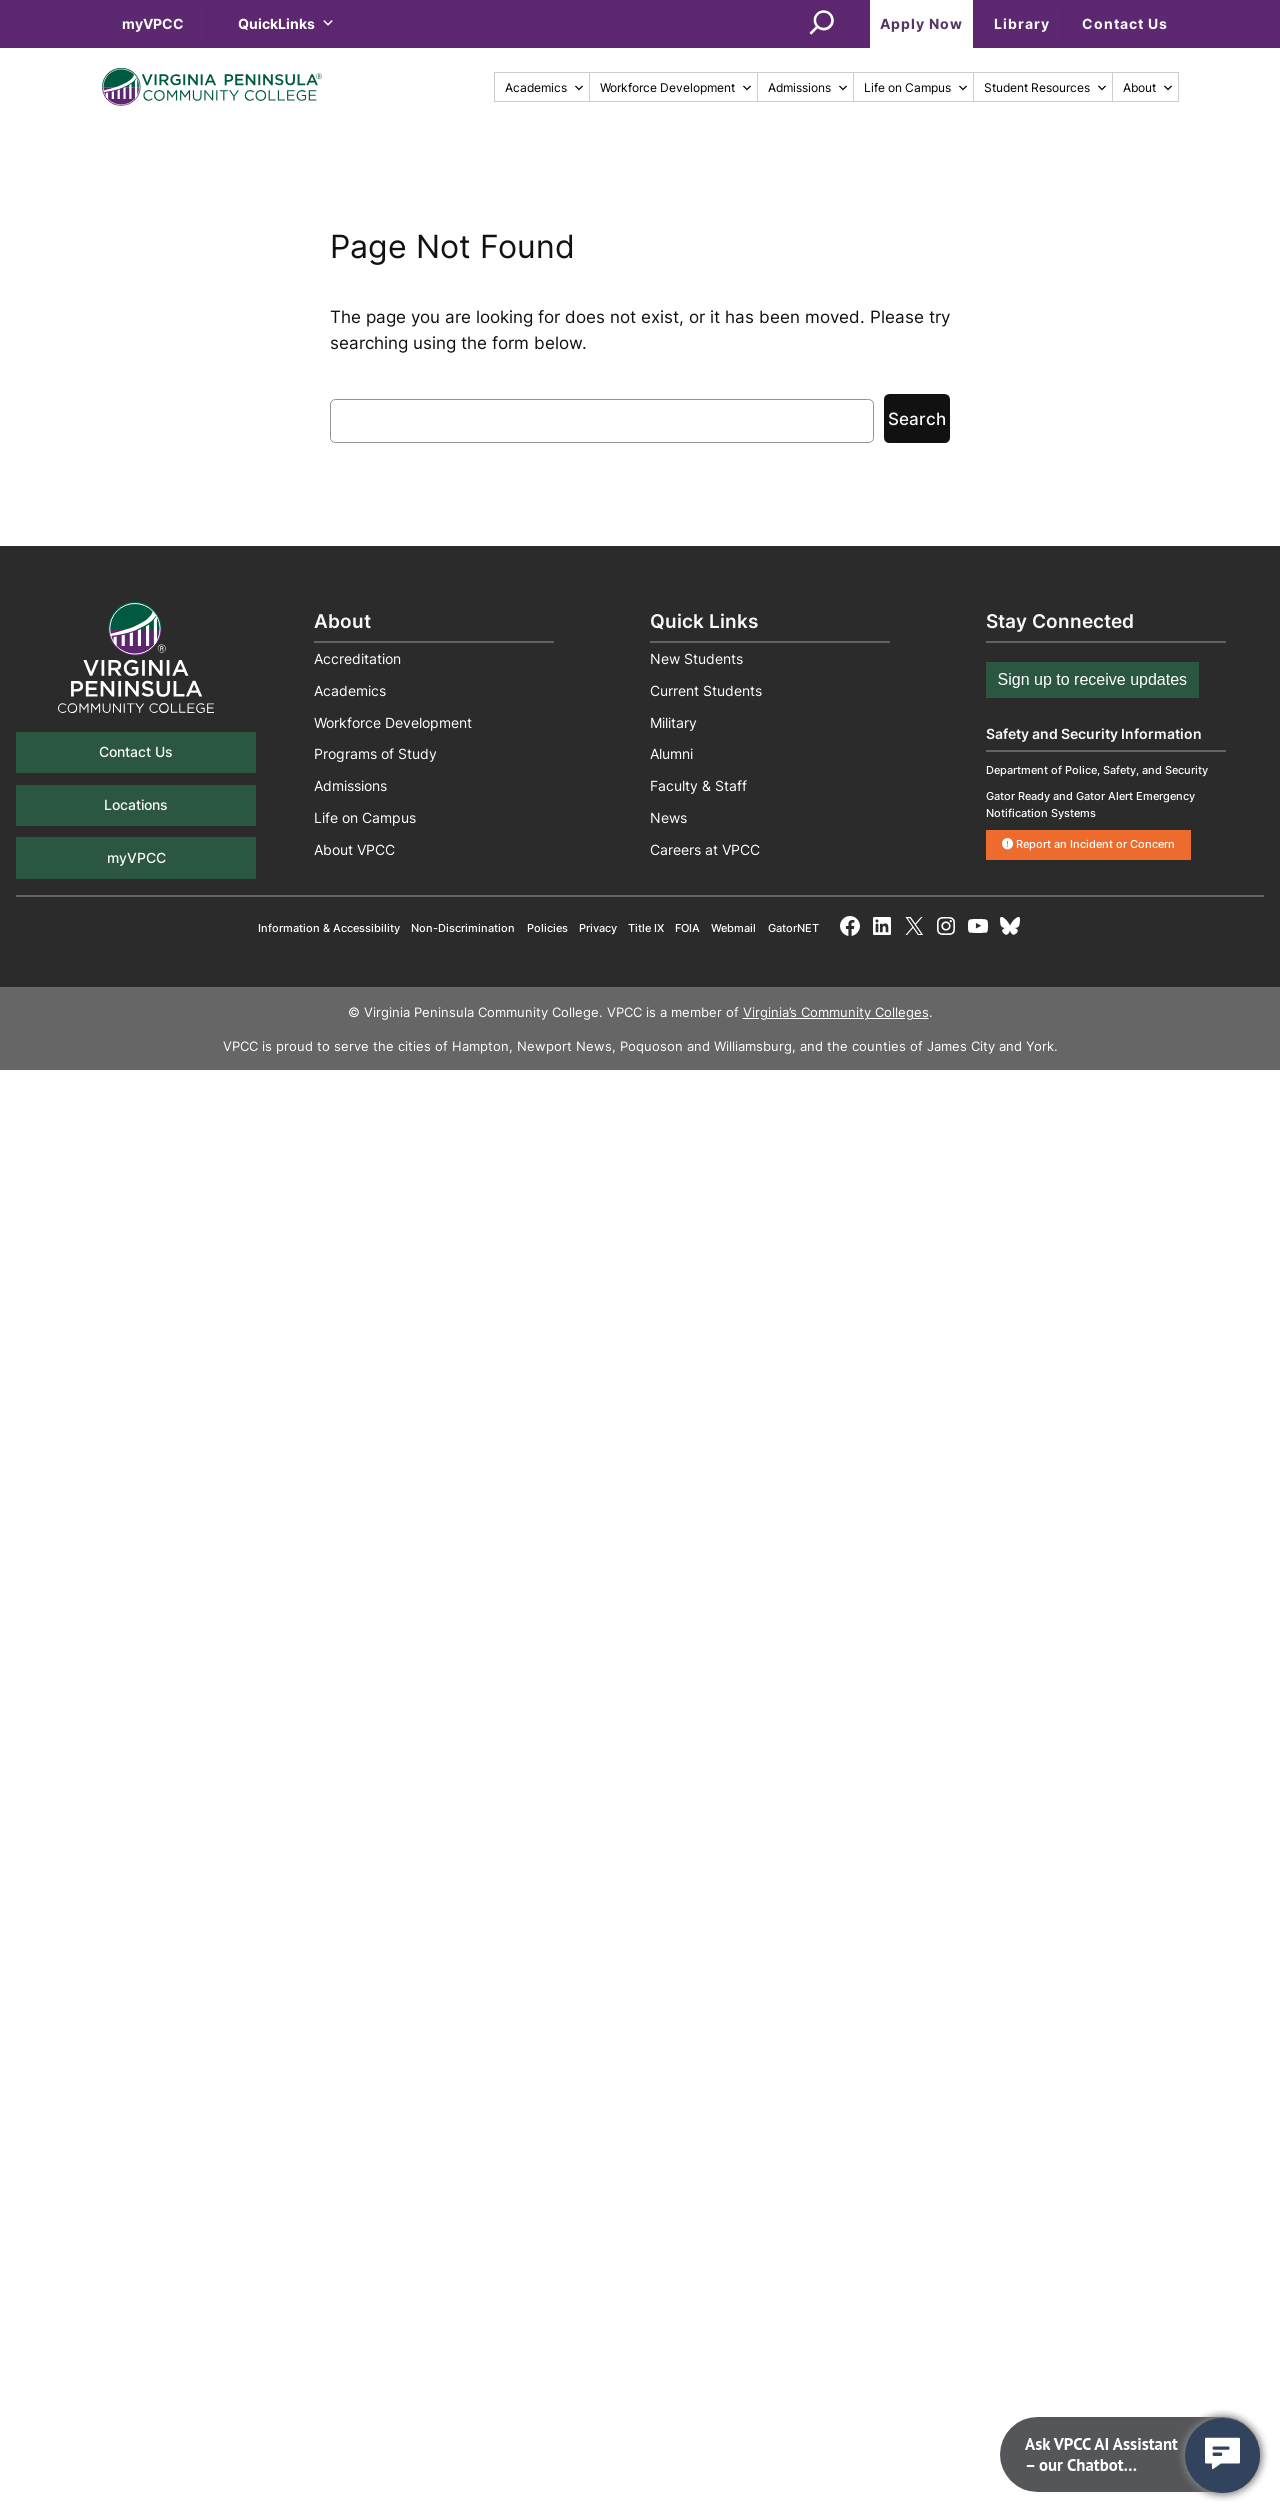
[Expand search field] (822, 24)
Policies (547, 928)
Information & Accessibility (329, 928)
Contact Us (1125, 23)
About (1148, 87)
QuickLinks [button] (286, 23)
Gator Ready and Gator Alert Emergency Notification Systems (1090, 804)
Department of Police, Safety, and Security (1097, 770)
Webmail (733, 928)
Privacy (598, 928)
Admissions (808, 87)
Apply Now (921, 23)
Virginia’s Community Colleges (836, 1012)
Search (917, 419)
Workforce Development (676, 87)
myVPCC (153, 23)
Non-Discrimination (463, 928)
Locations (136, 804)
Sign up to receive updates (1092, 679)
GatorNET (793, 928)
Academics (545, 87)
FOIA (687, 928)
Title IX (646, 928)
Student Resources (1046, 87)
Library (1022, 23)
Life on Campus (916, 87)
